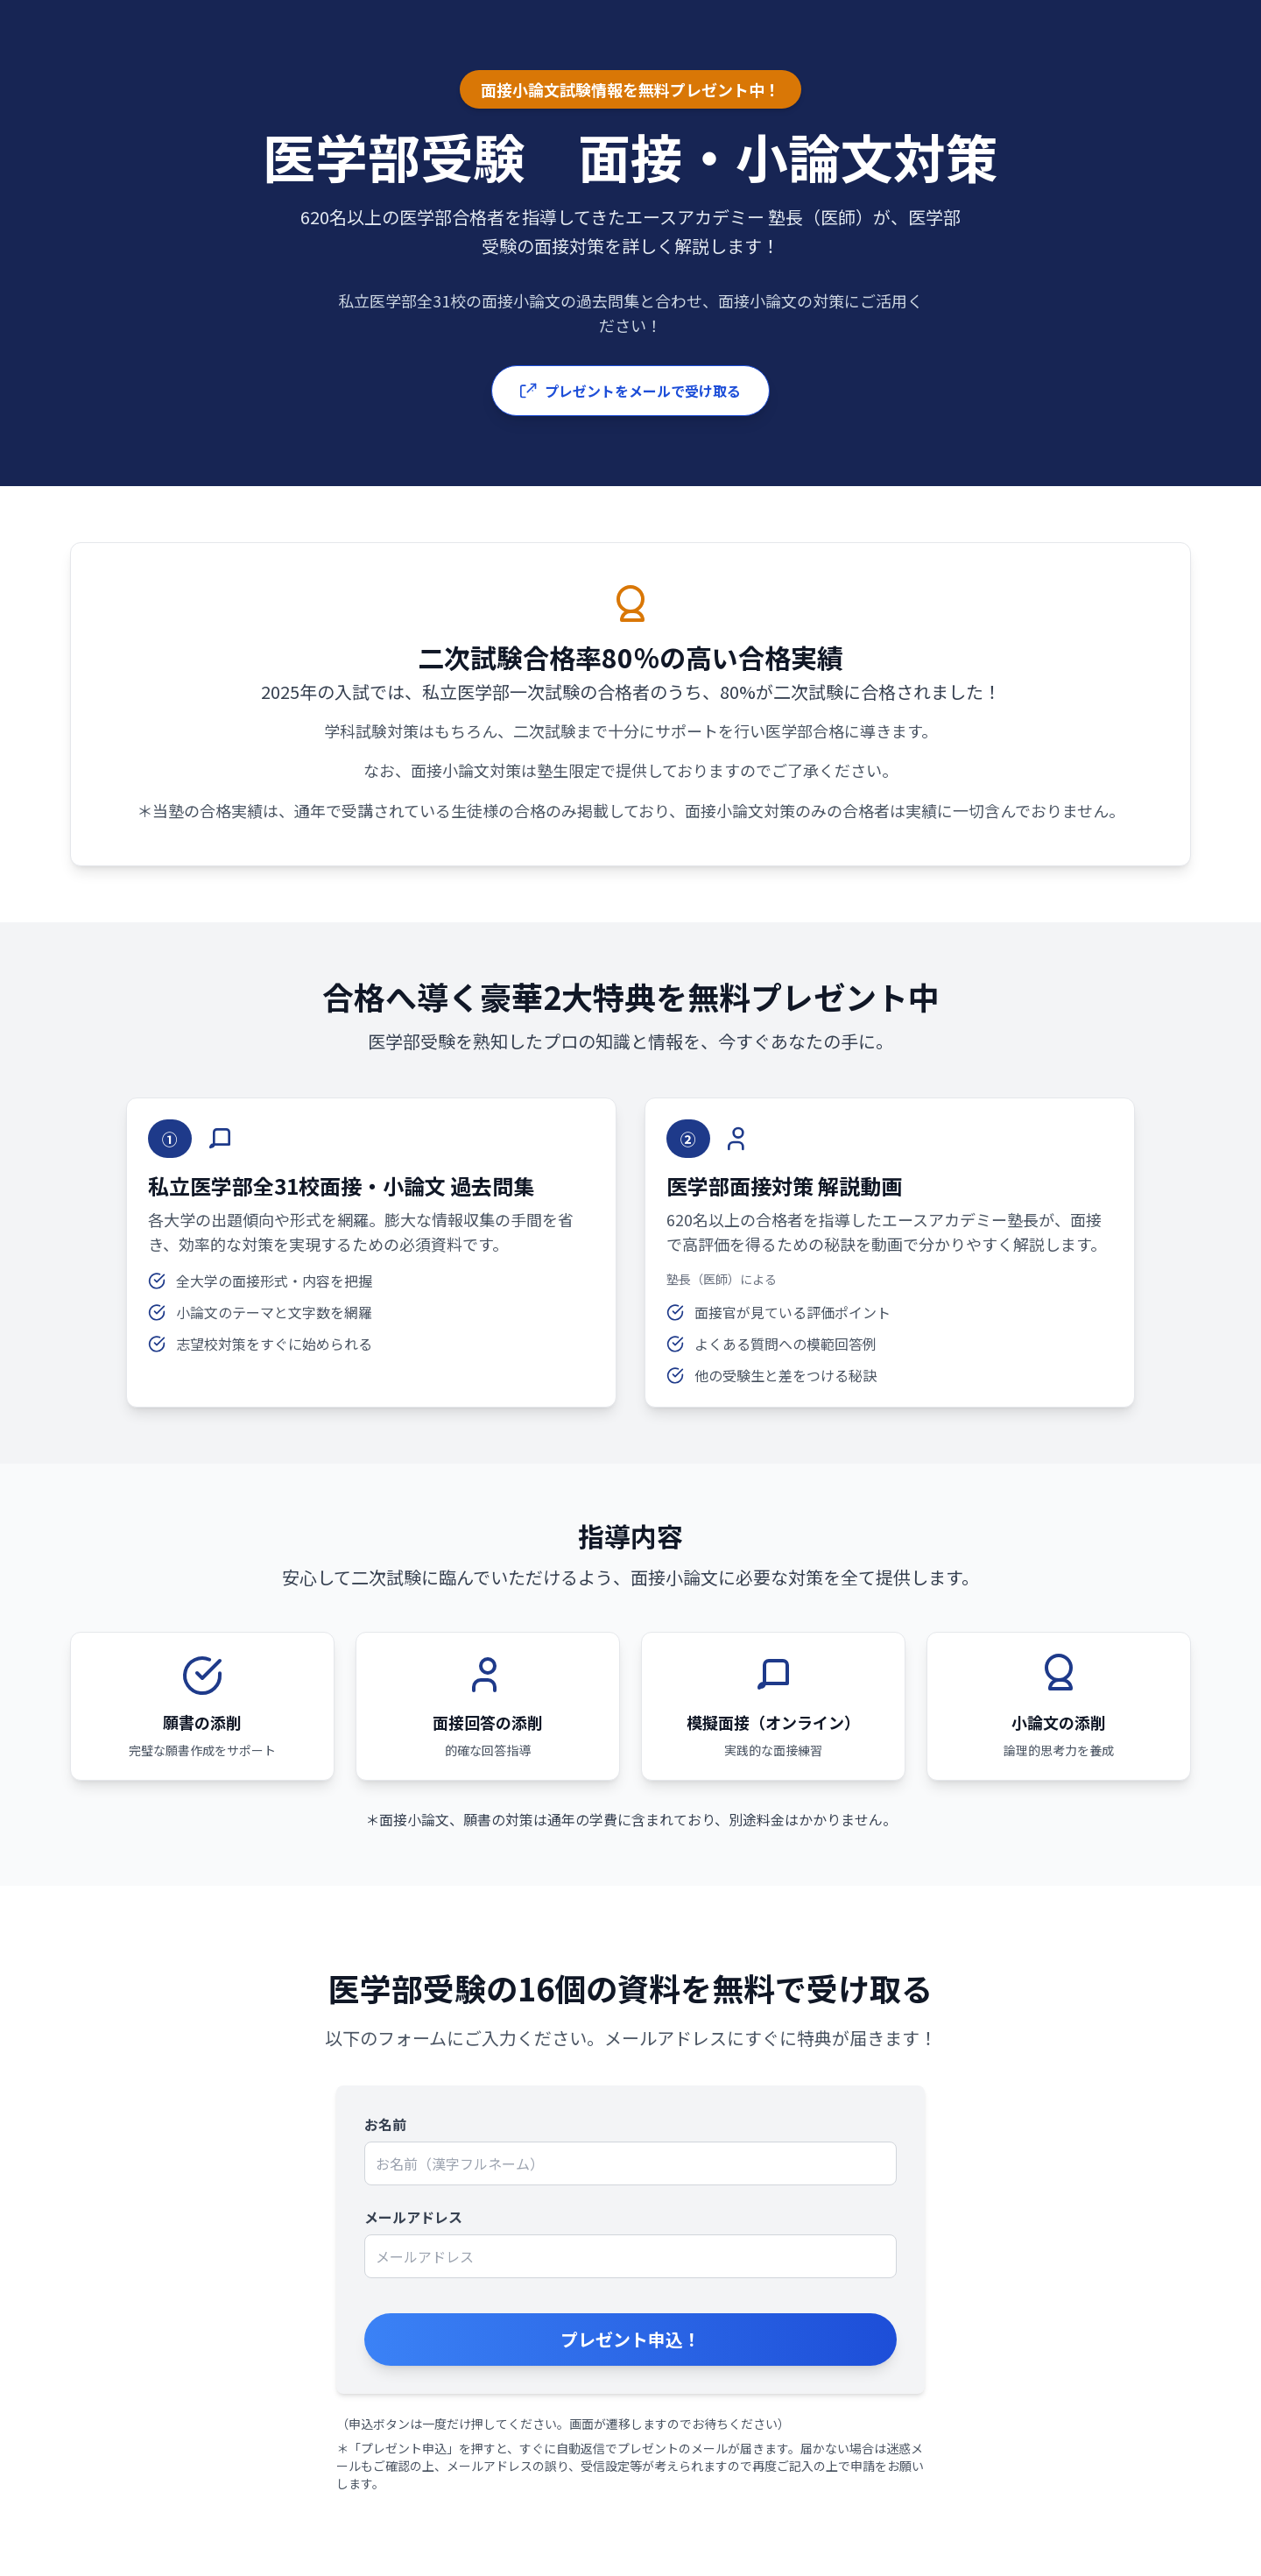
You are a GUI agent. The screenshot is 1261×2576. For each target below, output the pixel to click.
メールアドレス (413, 2216)
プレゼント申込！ (630, 2339)
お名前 (385, 2124)
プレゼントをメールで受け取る (630, 390)
